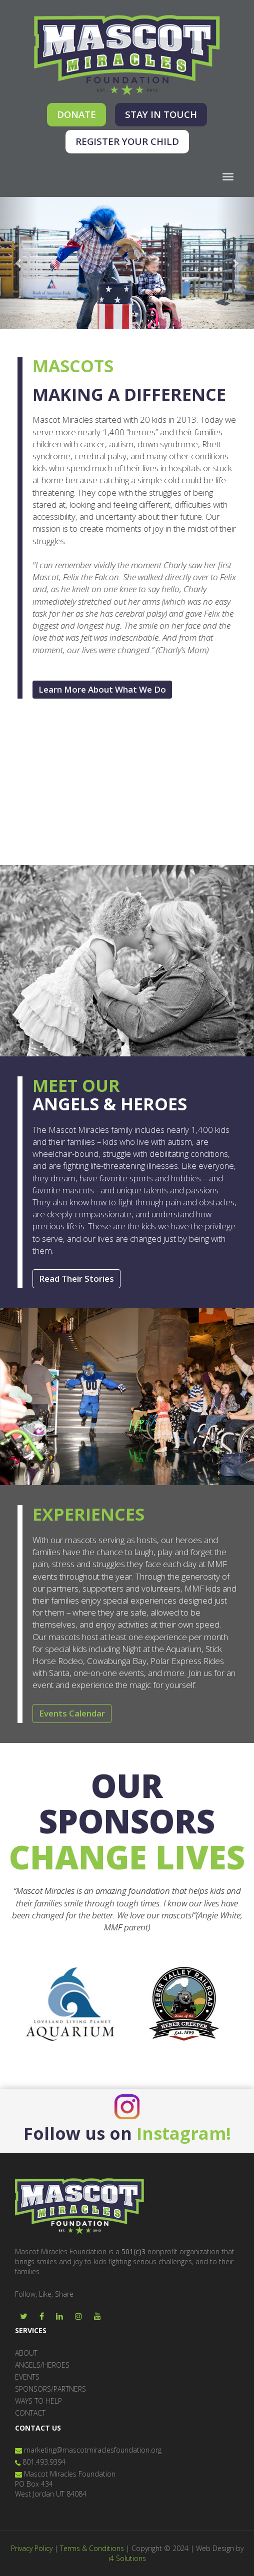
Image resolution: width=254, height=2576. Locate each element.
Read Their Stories (76, 1278)
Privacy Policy (31, 2548)
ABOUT (26, 2353)
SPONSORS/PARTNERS (50, 2389)
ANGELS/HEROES (42, 2365)
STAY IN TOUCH (161, 114)
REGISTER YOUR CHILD (127, 141)
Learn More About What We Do (102, 689)
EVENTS (27, 2377)
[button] (19, 263)
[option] (69, 2004)
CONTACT (30, 2413)
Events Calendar (72, 1713)
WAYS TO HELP (38, 2401)
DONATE (76, 114)
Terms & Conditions (92, 2548)
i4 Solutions (127, 2558)
